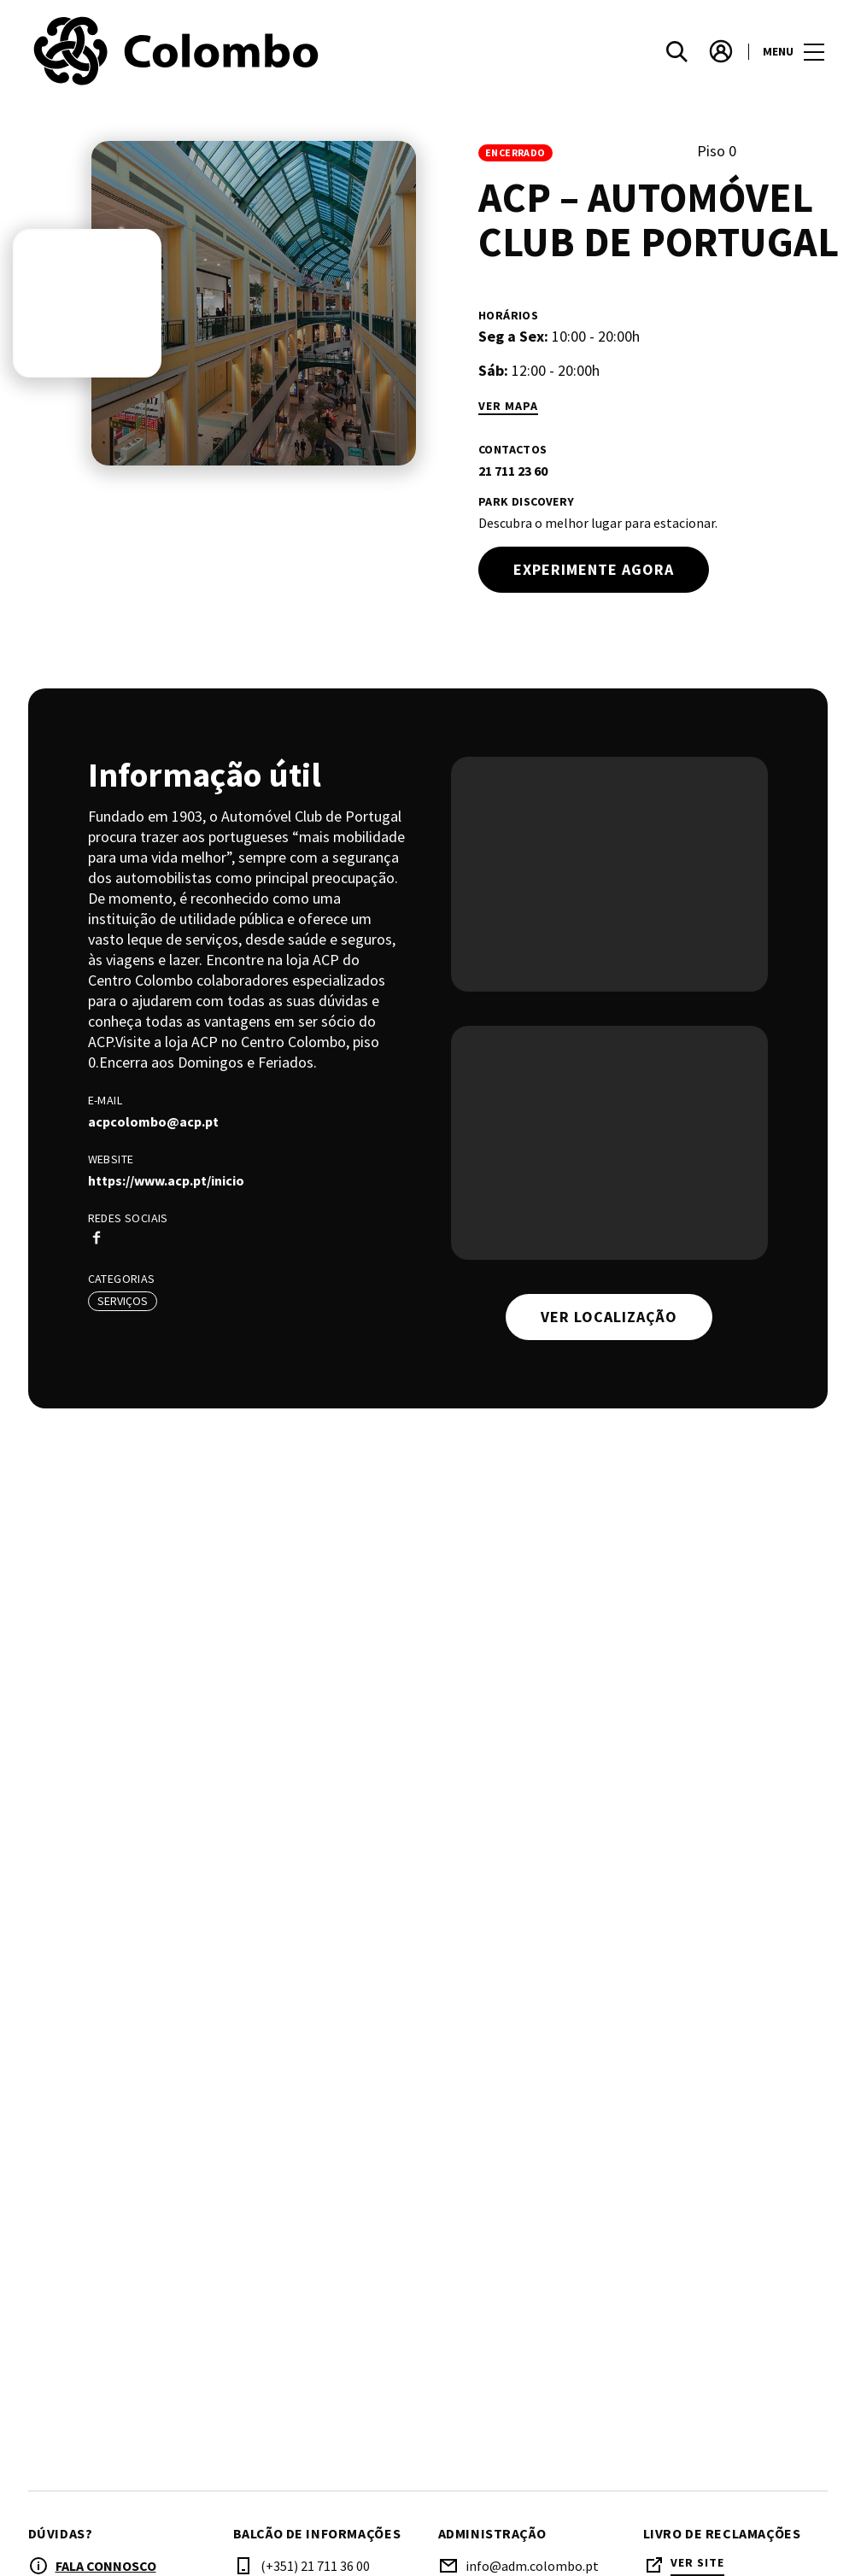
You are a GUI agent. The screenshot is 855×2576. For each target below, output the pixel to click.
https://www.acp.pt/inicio (166, 1180)
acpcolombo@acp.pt (153, 1121)
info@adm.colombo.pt (532, 2565)
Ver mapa (508, 406)
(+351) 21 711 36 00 (315, 2565)
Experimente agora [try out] (593, 569)
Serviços (122, 1300)
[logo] (230, 51)
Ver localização (609, 1316)
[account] (721, 51)
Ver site (697, 2563)
